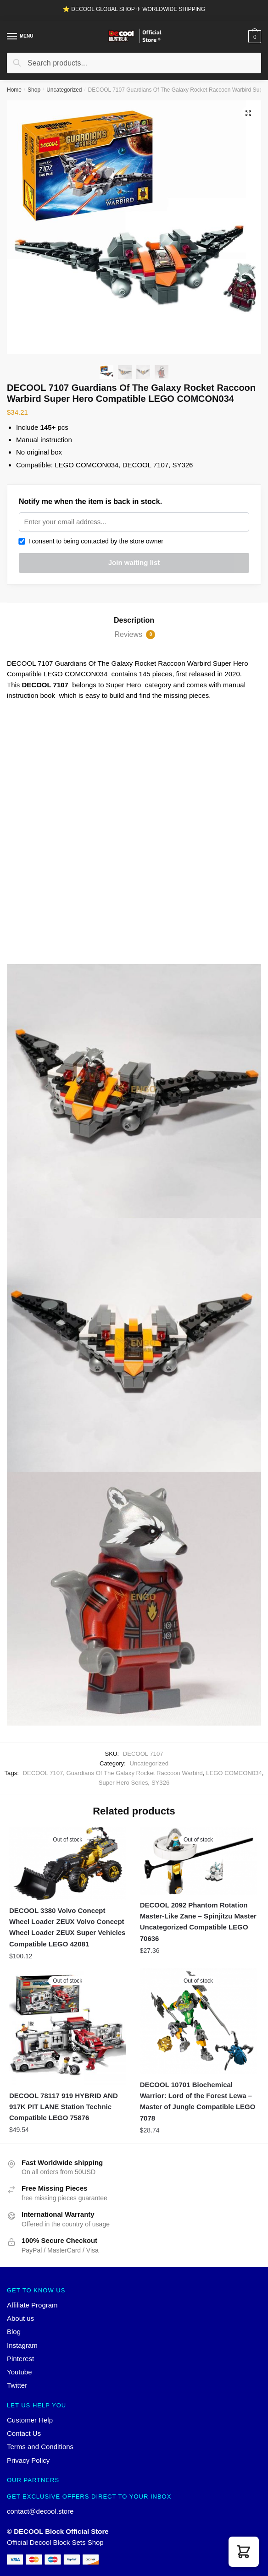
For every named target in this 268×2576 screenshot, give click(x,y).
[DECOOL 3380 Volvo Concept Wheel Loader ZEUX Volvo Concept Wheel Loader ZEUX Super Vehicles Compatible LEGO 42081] (67, 1863)
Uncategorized (64, 90)
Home (14, 90)
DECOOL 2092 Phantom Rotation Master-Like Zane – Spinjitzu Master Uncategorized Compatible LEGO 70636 (198, 1921)
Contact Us (24, 2433)
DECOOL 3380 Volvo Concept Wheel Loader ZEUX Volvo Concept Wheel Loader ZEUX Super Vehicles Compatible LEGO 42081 (67, 1927)
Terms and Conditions (40, 2446)
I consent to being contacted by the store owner (91, 541)
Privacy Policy (28, 2460)
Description (134, 620)
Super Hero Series (123, 1782)
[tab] (134, 620)
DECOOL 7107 (43, 1773)
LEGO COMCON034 (234, 1773)
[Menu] (12, 36)
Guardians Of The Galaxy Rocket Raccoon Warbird (135, 1773)
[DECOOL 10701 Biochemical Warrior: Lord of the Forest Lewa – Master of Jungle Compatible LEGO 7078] (198, 2021)
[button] (244, 2552)
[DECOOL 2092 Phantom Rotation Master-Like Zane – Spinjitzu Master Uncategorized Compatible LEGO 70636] (198, 1861)
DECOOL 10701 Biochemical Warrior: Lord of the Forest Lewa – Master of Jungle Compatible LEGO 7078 (198, 2101)
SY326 (160, 1782)
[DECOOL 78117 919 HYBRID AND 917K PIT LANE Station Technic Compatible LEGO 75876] (67, 2026)
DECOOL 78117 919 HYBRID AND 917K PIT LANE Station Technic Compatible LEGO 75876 (63, 2107)
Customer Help (30, 2420)
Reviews (135, 634)
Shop (34, 90)
